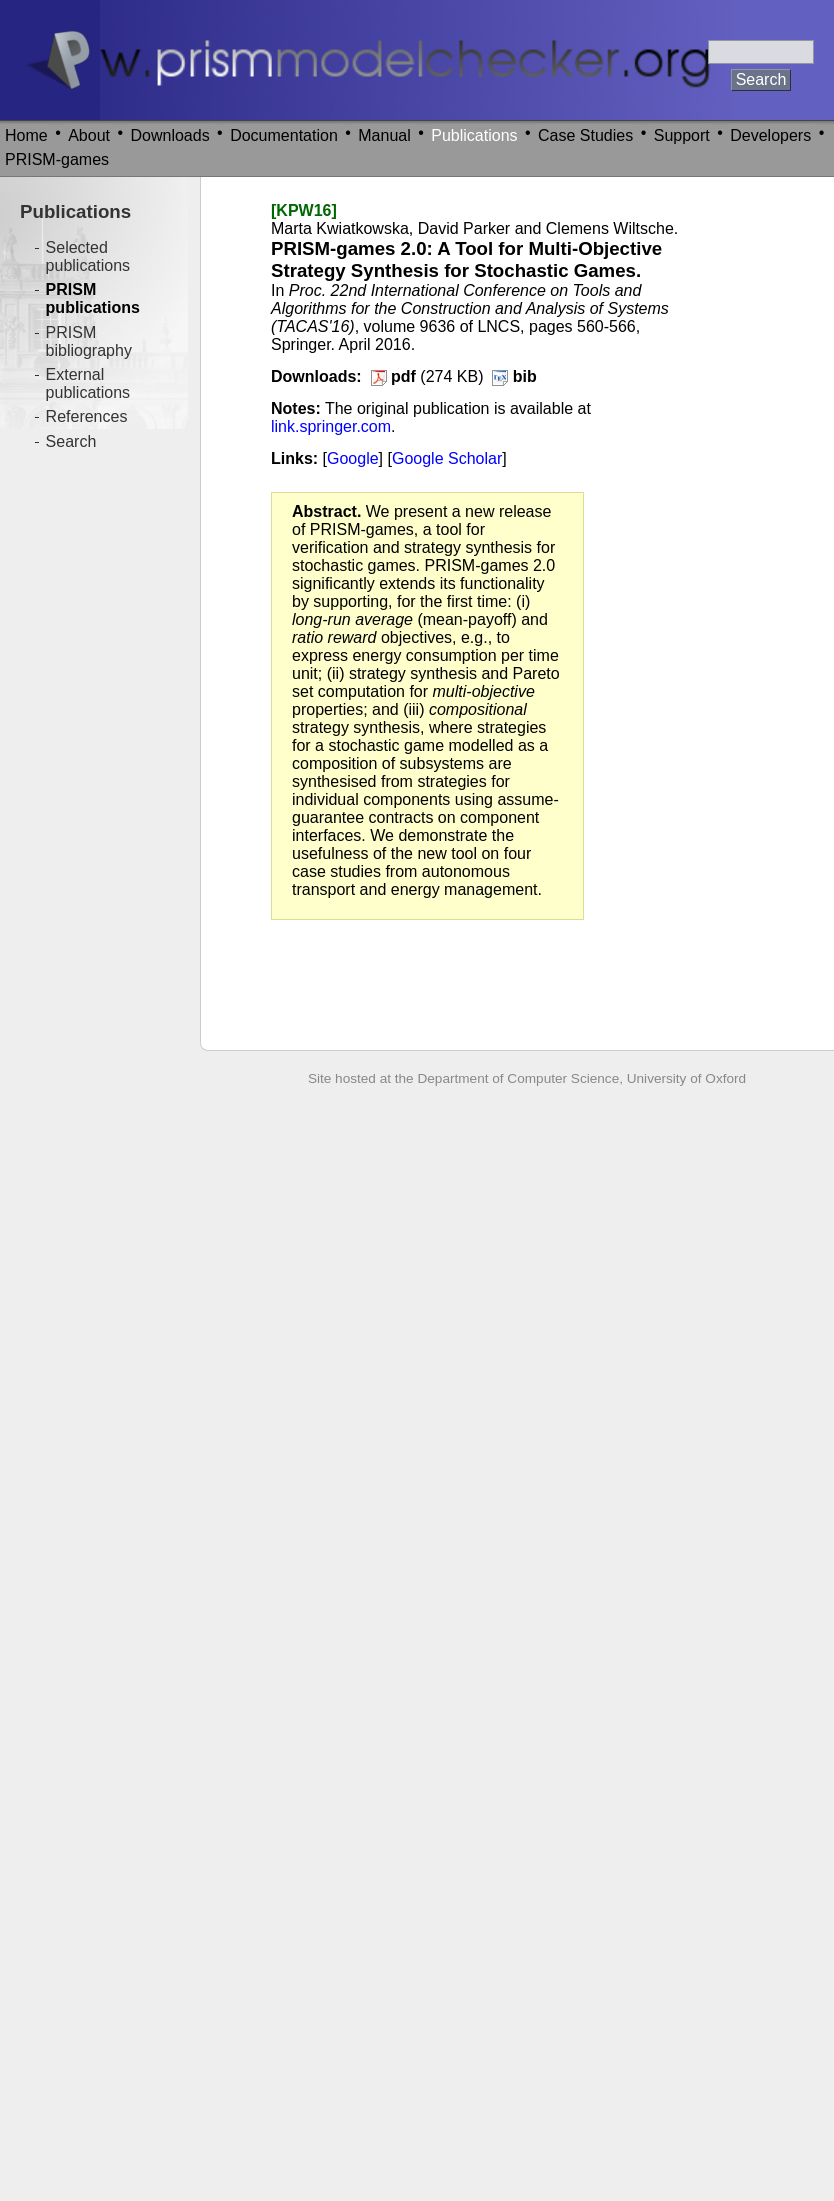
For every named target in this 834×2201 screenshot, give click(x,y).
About (89, 135)
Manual (384, 135)
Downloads (170, 135)
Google (353, 458)
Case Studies (585, 135)
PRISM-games (57, 159)
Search (71, 441)
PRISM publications (93, 298)
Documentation (284, 135)
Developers (770, 135)
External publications (88, 383)
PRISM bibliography (89, 341)
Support (682, 135)
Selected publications (88, 256)
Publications (474, 135)
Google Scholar (447, 458)
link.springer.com (331, 426)
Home (26, 135)
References (87, 416)
